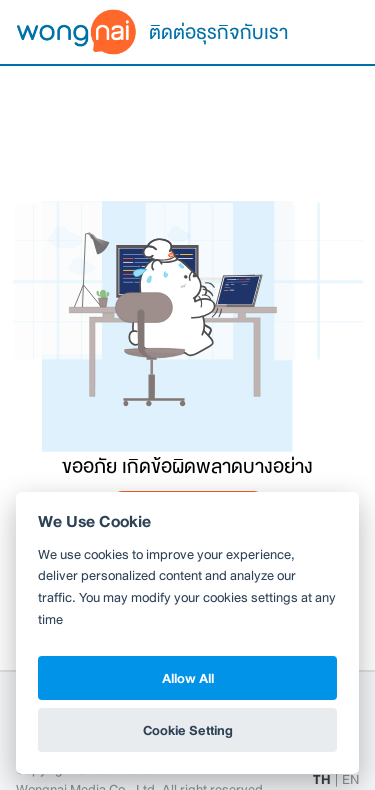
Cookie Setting (188, 730)
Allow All (188, 678)
